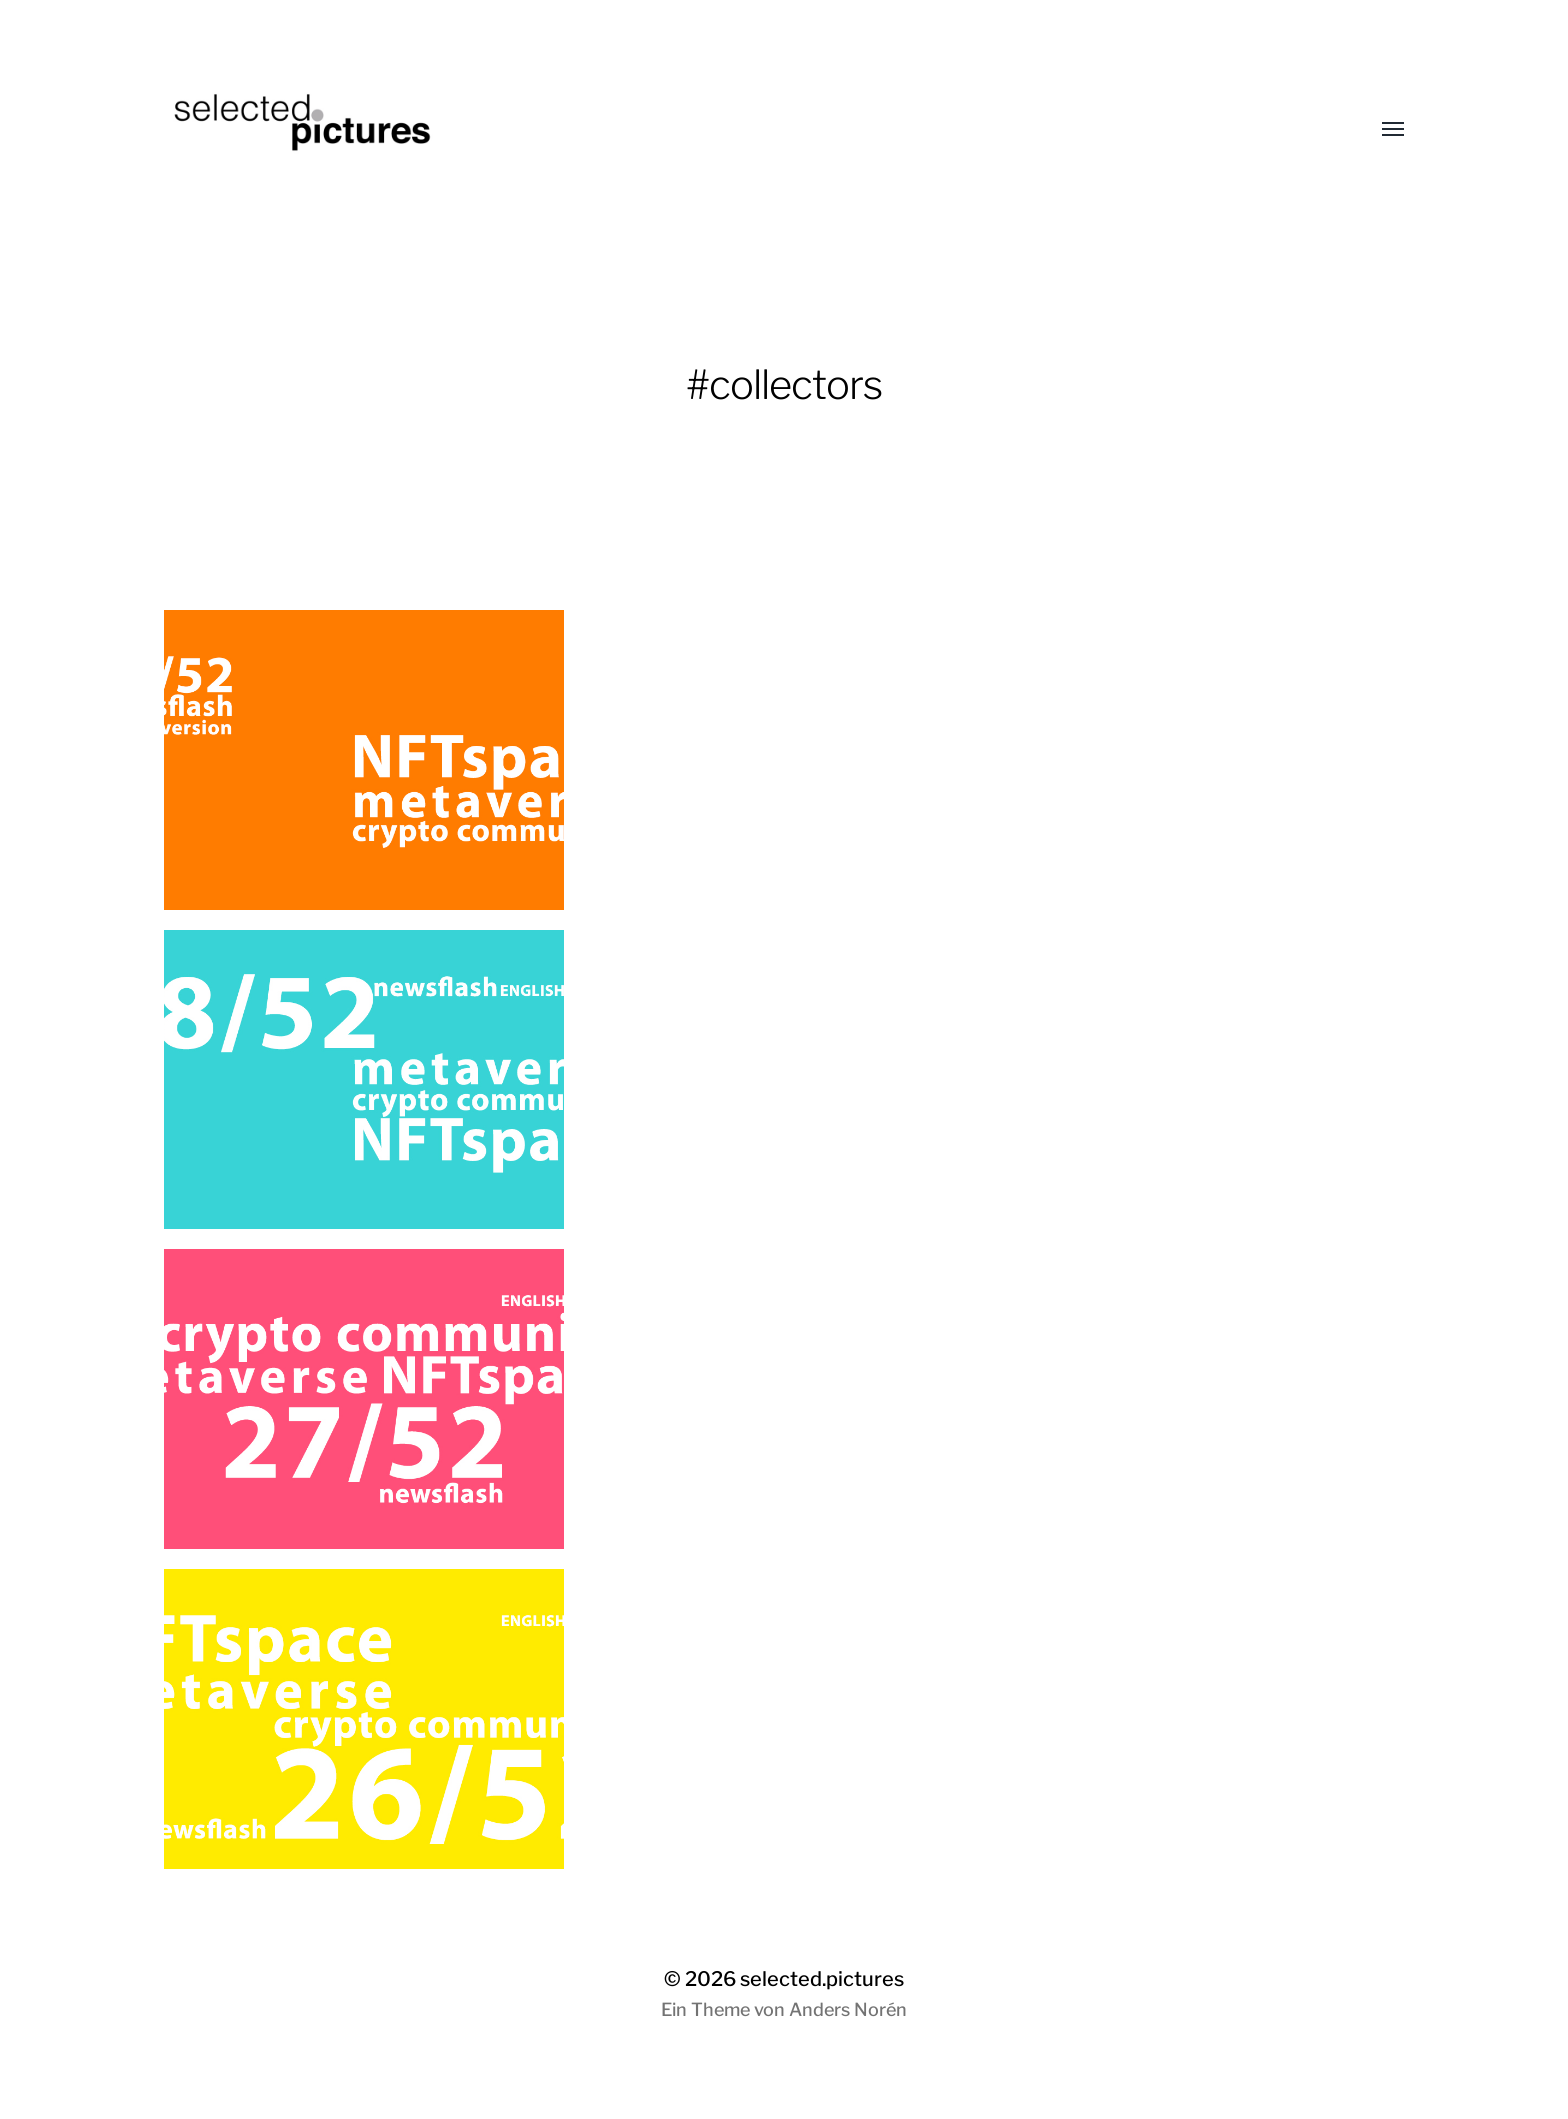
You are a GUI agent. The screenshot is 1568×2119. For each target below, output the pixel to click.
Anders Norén (848, 2009)
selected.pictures (822, 1979)
